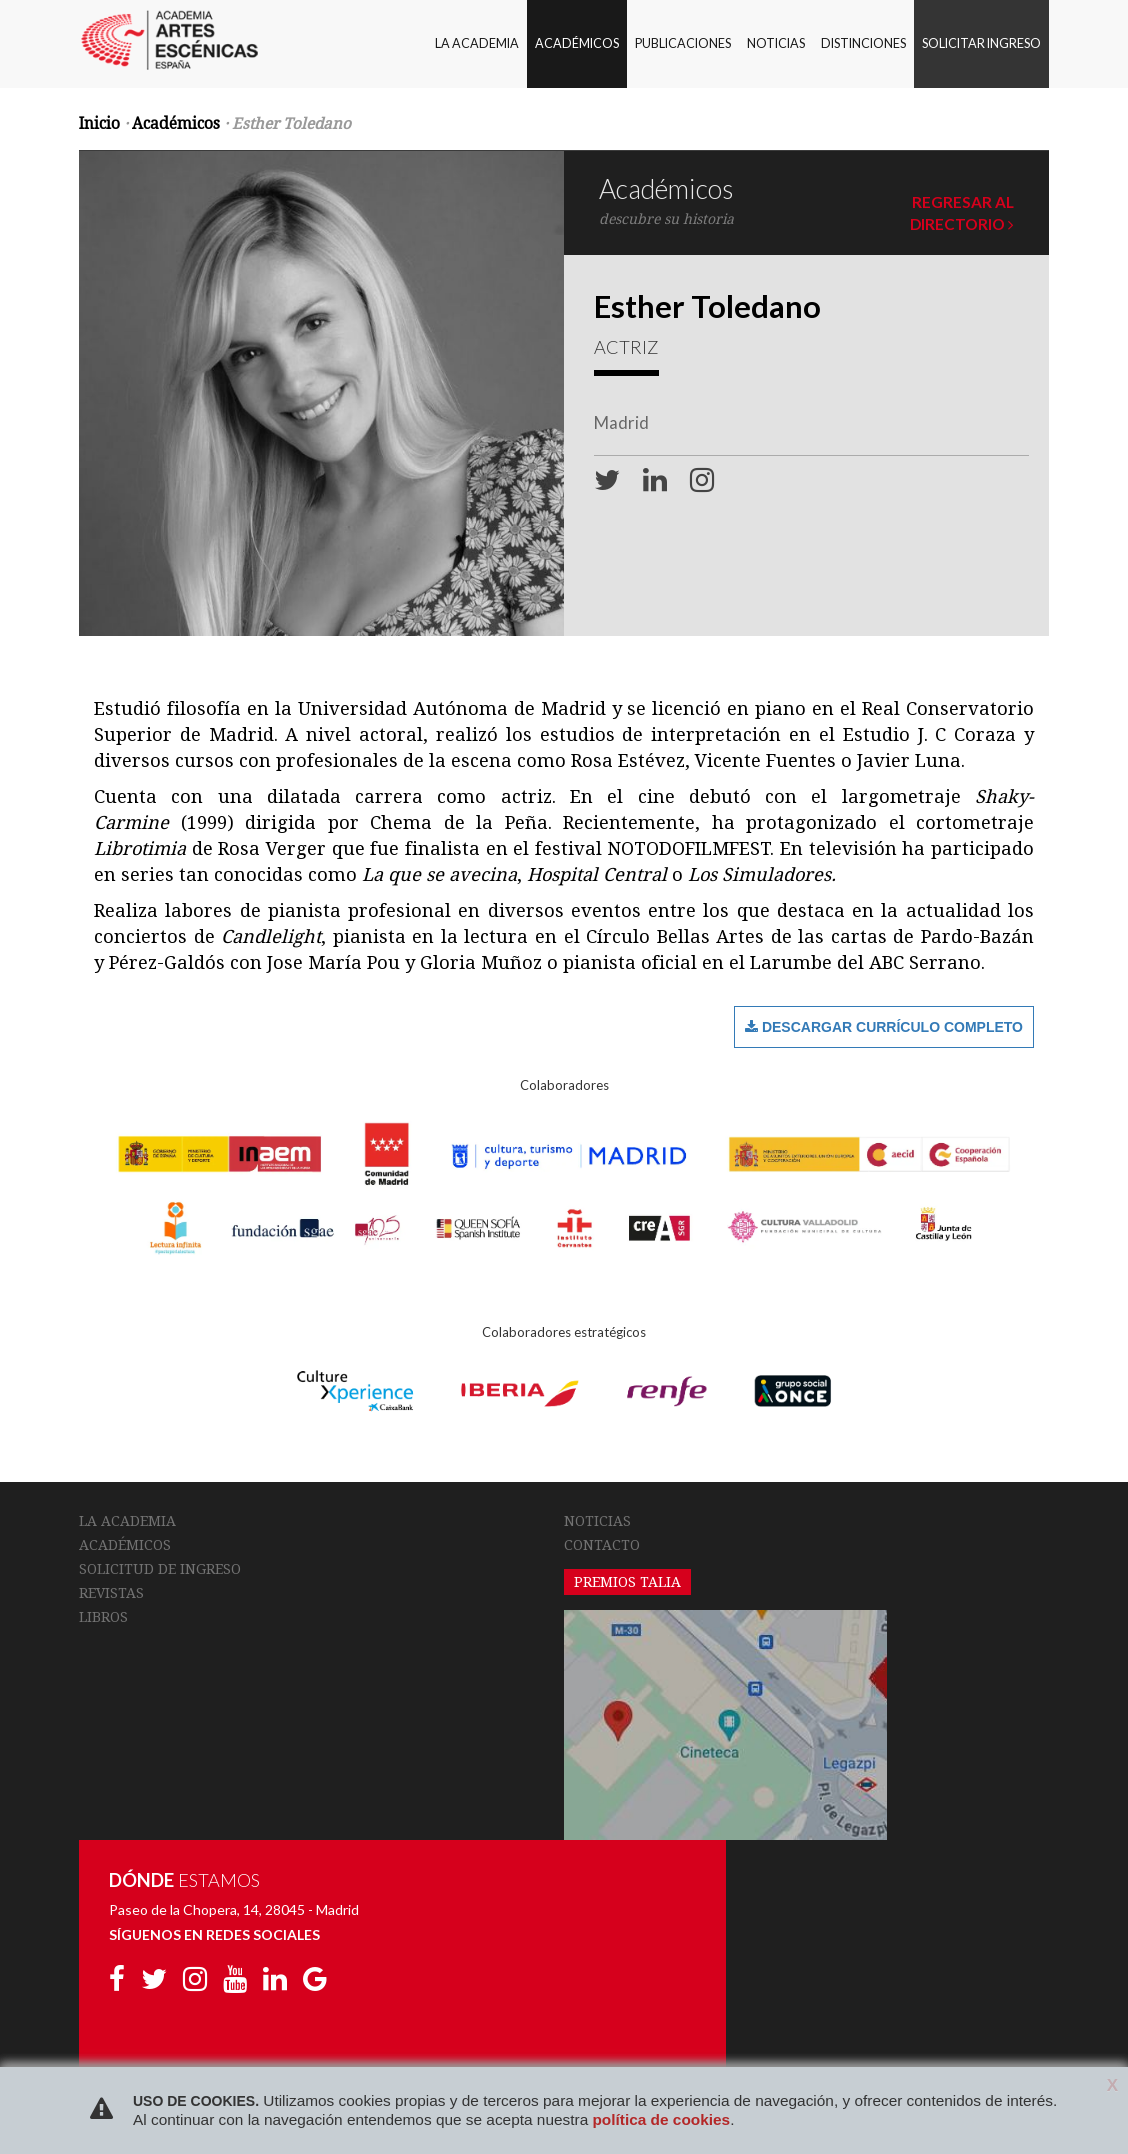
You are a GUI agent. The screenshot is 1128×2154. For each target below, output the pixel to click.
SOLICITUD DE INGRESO (160, 1569)
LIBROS (103, 1617)
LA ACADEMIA (477, 43)
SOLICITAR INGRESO (981, 43)
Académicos (176, 124)
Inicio (99, 124)
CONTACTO (602, 1545)
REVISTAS (111, 1593)
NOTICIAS (776, 43)
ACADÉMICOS (577, 43)
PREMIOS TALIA (627, 1582)
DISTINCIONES (863, 43)
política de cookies (661, 2119)
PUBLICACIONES (683, 43)
